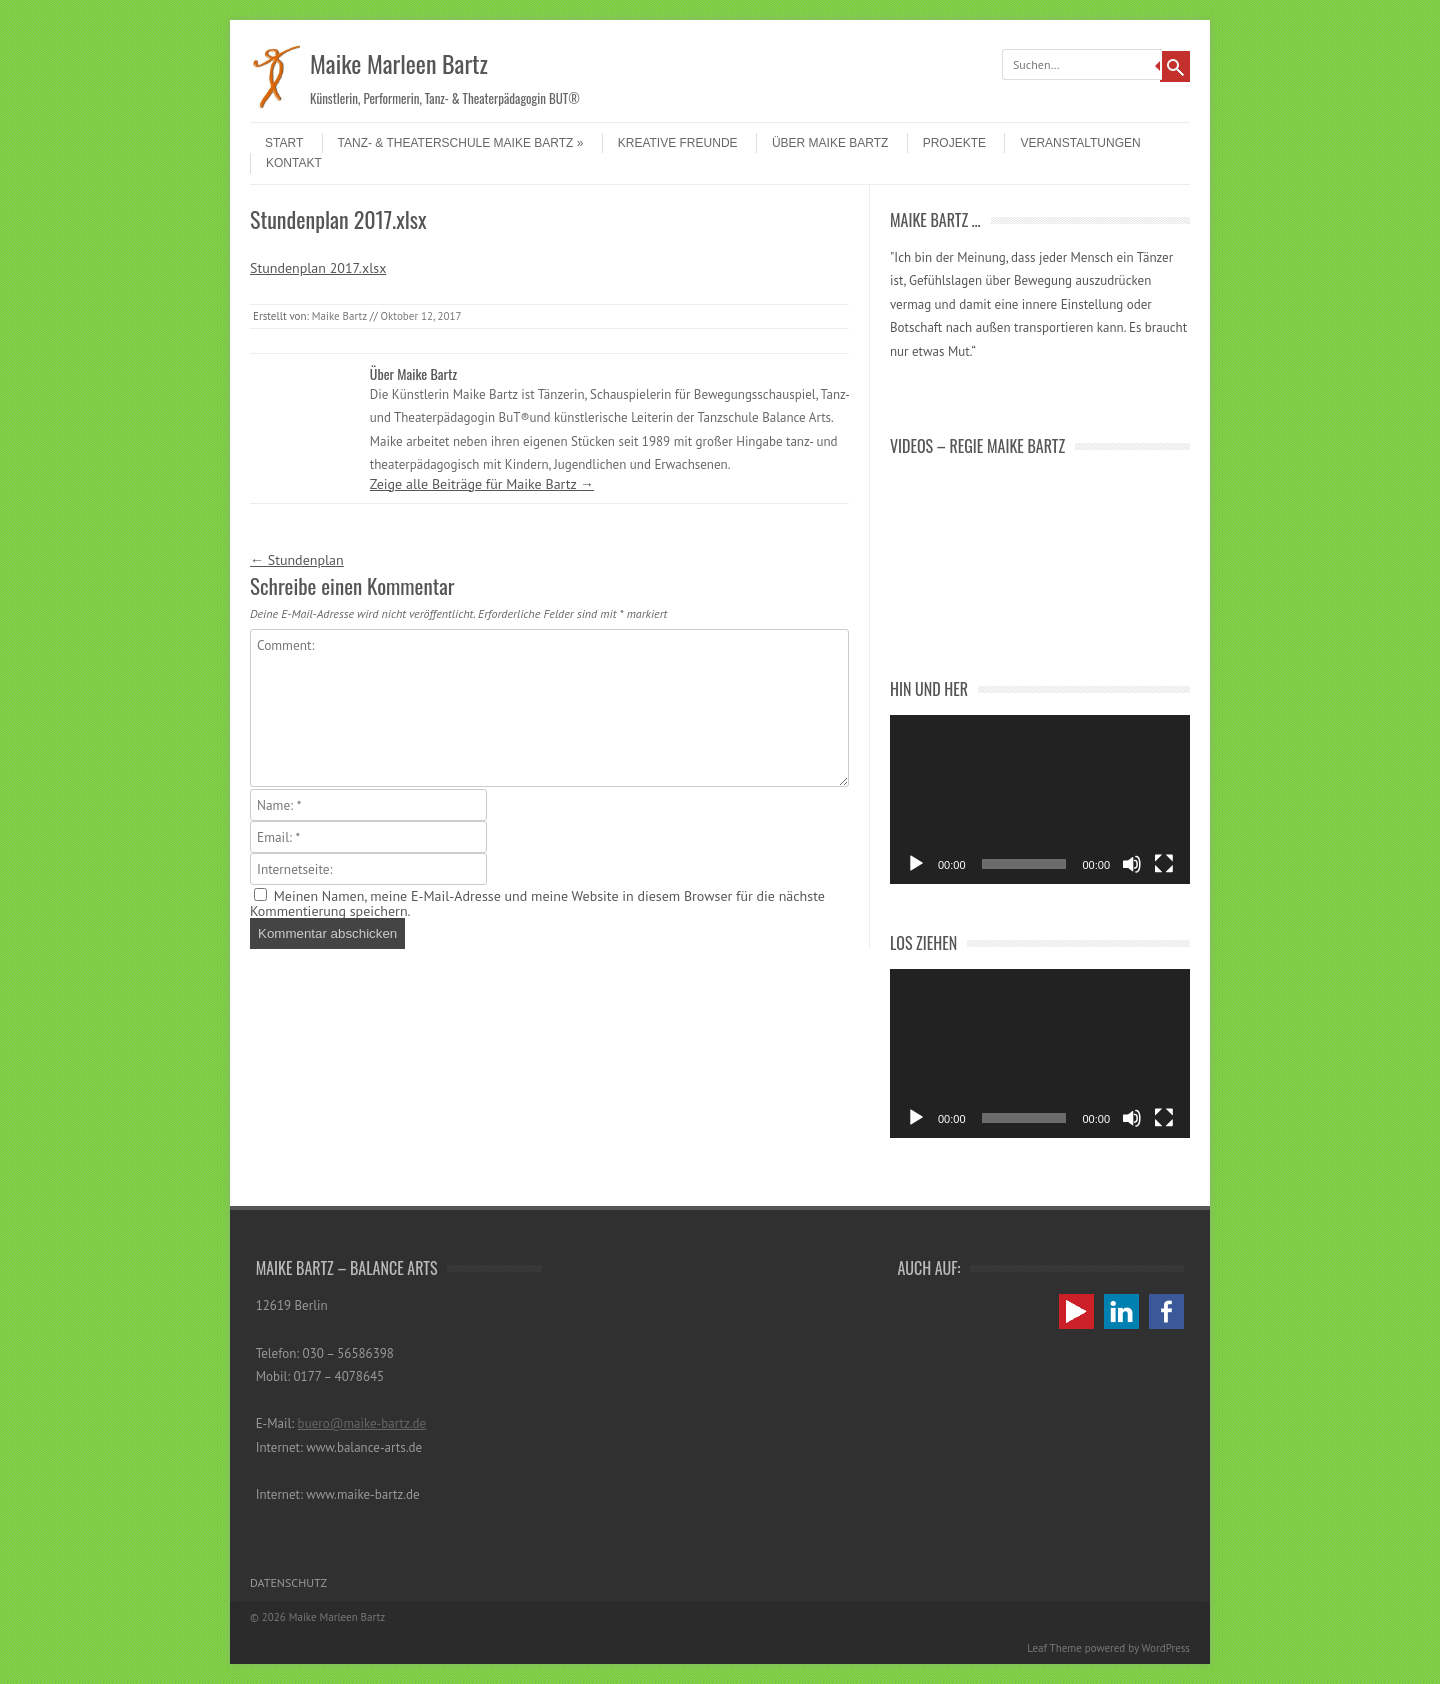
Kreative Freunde (678, 143)
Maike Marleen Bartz (399, 63)
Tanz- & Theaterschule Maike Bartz (461, 143)
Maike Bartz (339, 316)
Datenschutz (288, 1582)
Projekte (954, 143)
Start (284, 143)
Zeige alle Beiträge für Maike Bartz (482, 484)
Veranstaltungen (1080, 143)
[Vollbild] (1164, 864)
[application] (1040, 799)
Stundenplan (297, 560)
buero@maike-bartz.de (362, 1423)
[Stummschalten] (1132, 864)
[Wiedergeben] (916, 864)
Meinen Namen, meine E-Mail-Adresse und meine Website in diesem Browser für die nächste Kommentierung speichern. (537, 903)
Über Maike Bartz (830, 143)
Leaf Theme (1054, 1648)
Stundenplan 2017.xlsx (318, 268)
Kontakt (294, 163)
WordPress (1165, 1648)
